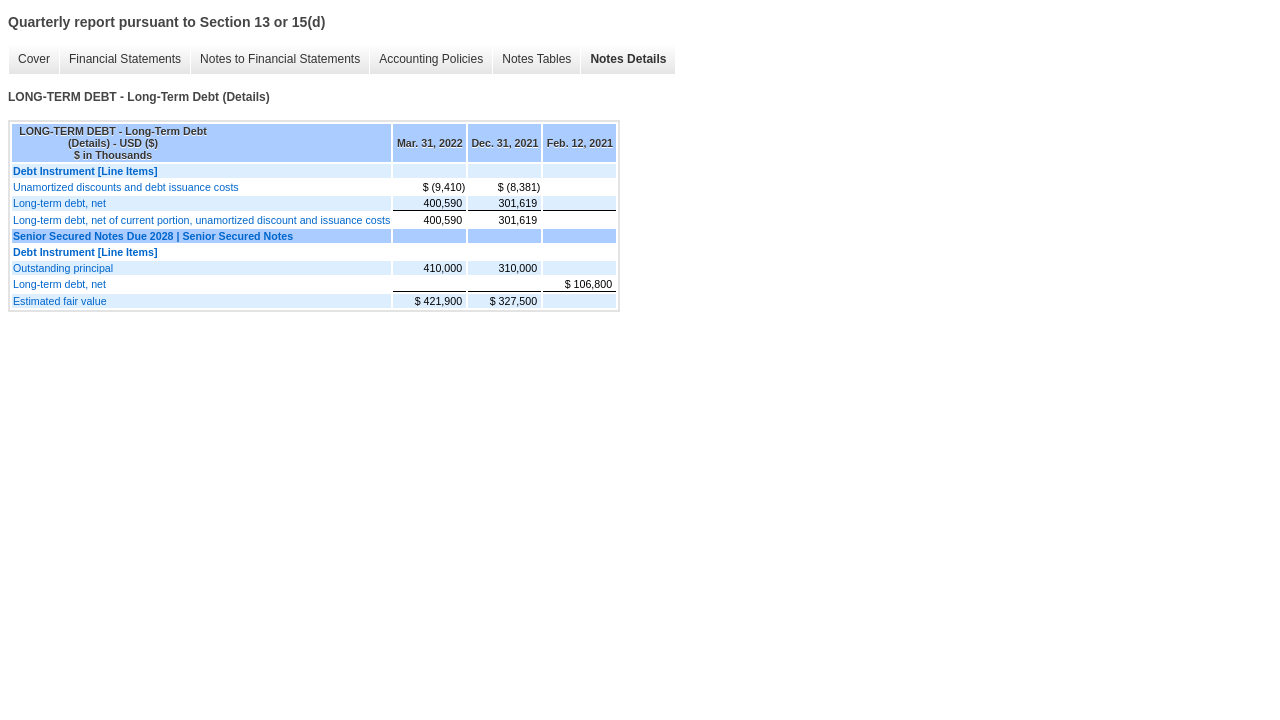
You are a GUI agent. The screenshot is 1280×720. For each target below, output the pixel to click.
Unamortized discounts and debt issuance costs (126, 187)
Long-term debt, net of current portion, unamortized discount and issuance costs (201, 220)
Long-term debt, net (59, 203)
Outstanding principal (63, 268)
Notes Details (628, 59)
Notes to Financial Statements (280, 59)
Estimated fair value (60, 301)
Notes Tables (536, 59)
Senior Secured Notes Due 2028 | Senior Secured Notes (153, 236)
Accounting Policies (431, 59)
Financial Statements (125, 59)
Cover (34, 59)
